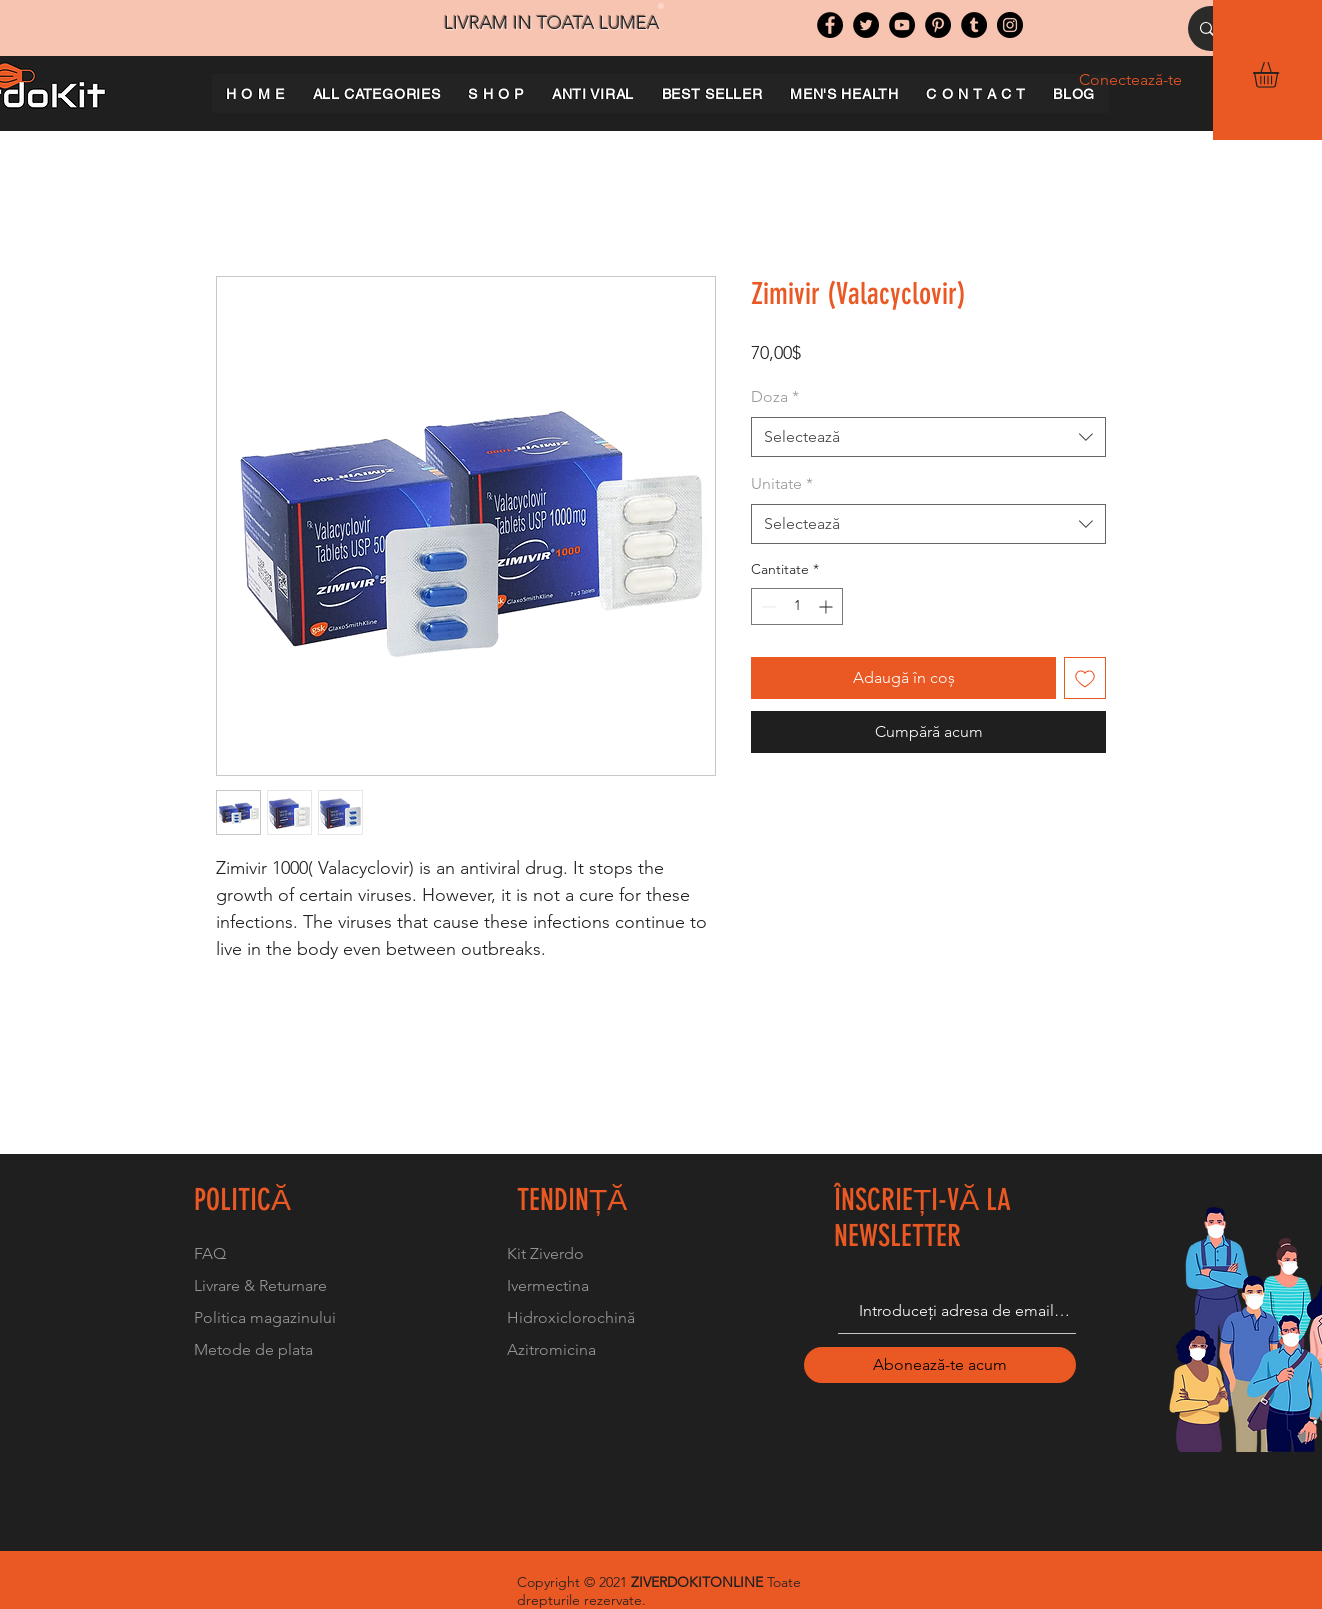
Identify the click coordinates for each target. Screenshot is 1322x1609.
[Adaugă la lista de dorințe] (1085, 678)
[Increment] (827, 606)
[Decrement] (766, 606)
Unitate (782, 483)
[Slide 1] (661, 6)
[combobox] (928, 437)
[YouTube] (902, 25)
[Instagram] (1010, 25)
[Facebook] (830, 25)
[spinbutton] (797, 606)
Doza (775, 396)
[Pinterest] (938, 25)
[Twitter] (866, 25)
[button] (1281, 75)
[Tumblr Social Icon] (974, 25)
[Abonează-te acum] (940, 1365)
